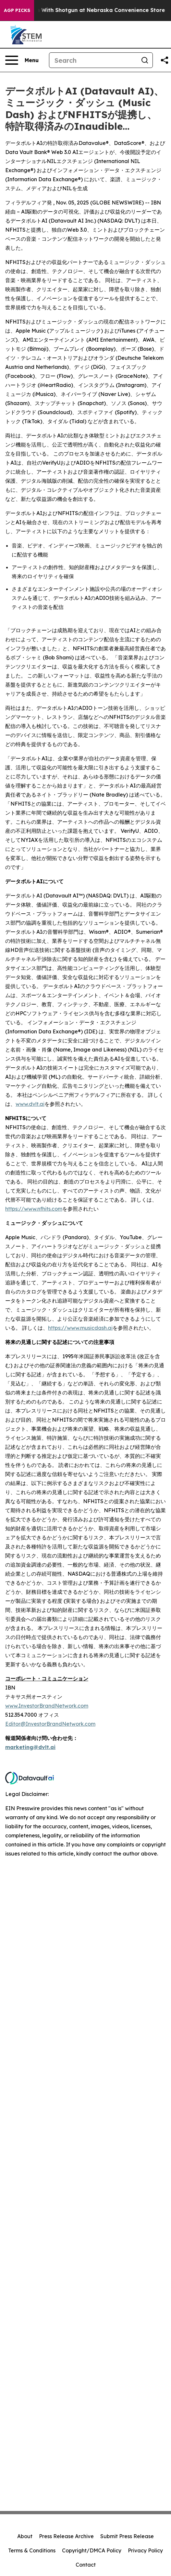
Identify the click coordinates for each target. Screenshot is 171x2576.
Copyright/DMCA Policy (91, 2550)
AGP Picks (17, 10)
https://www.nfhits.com (33, 1208)
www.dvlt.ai (30, 1104)
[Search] (93, 60)
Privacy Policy (145, 2550)
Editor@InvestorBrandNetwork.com (50, 1724)
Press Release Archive (66, 2536)
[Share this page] (164, 60)
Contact (86, 2564)
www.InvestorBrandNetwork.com (46, 1705)
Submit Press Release (127, 2536)
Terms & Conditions (31, 2550)
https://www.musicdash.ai (80, 1328)
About (24, 2536)
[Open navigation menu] (22, 60)
